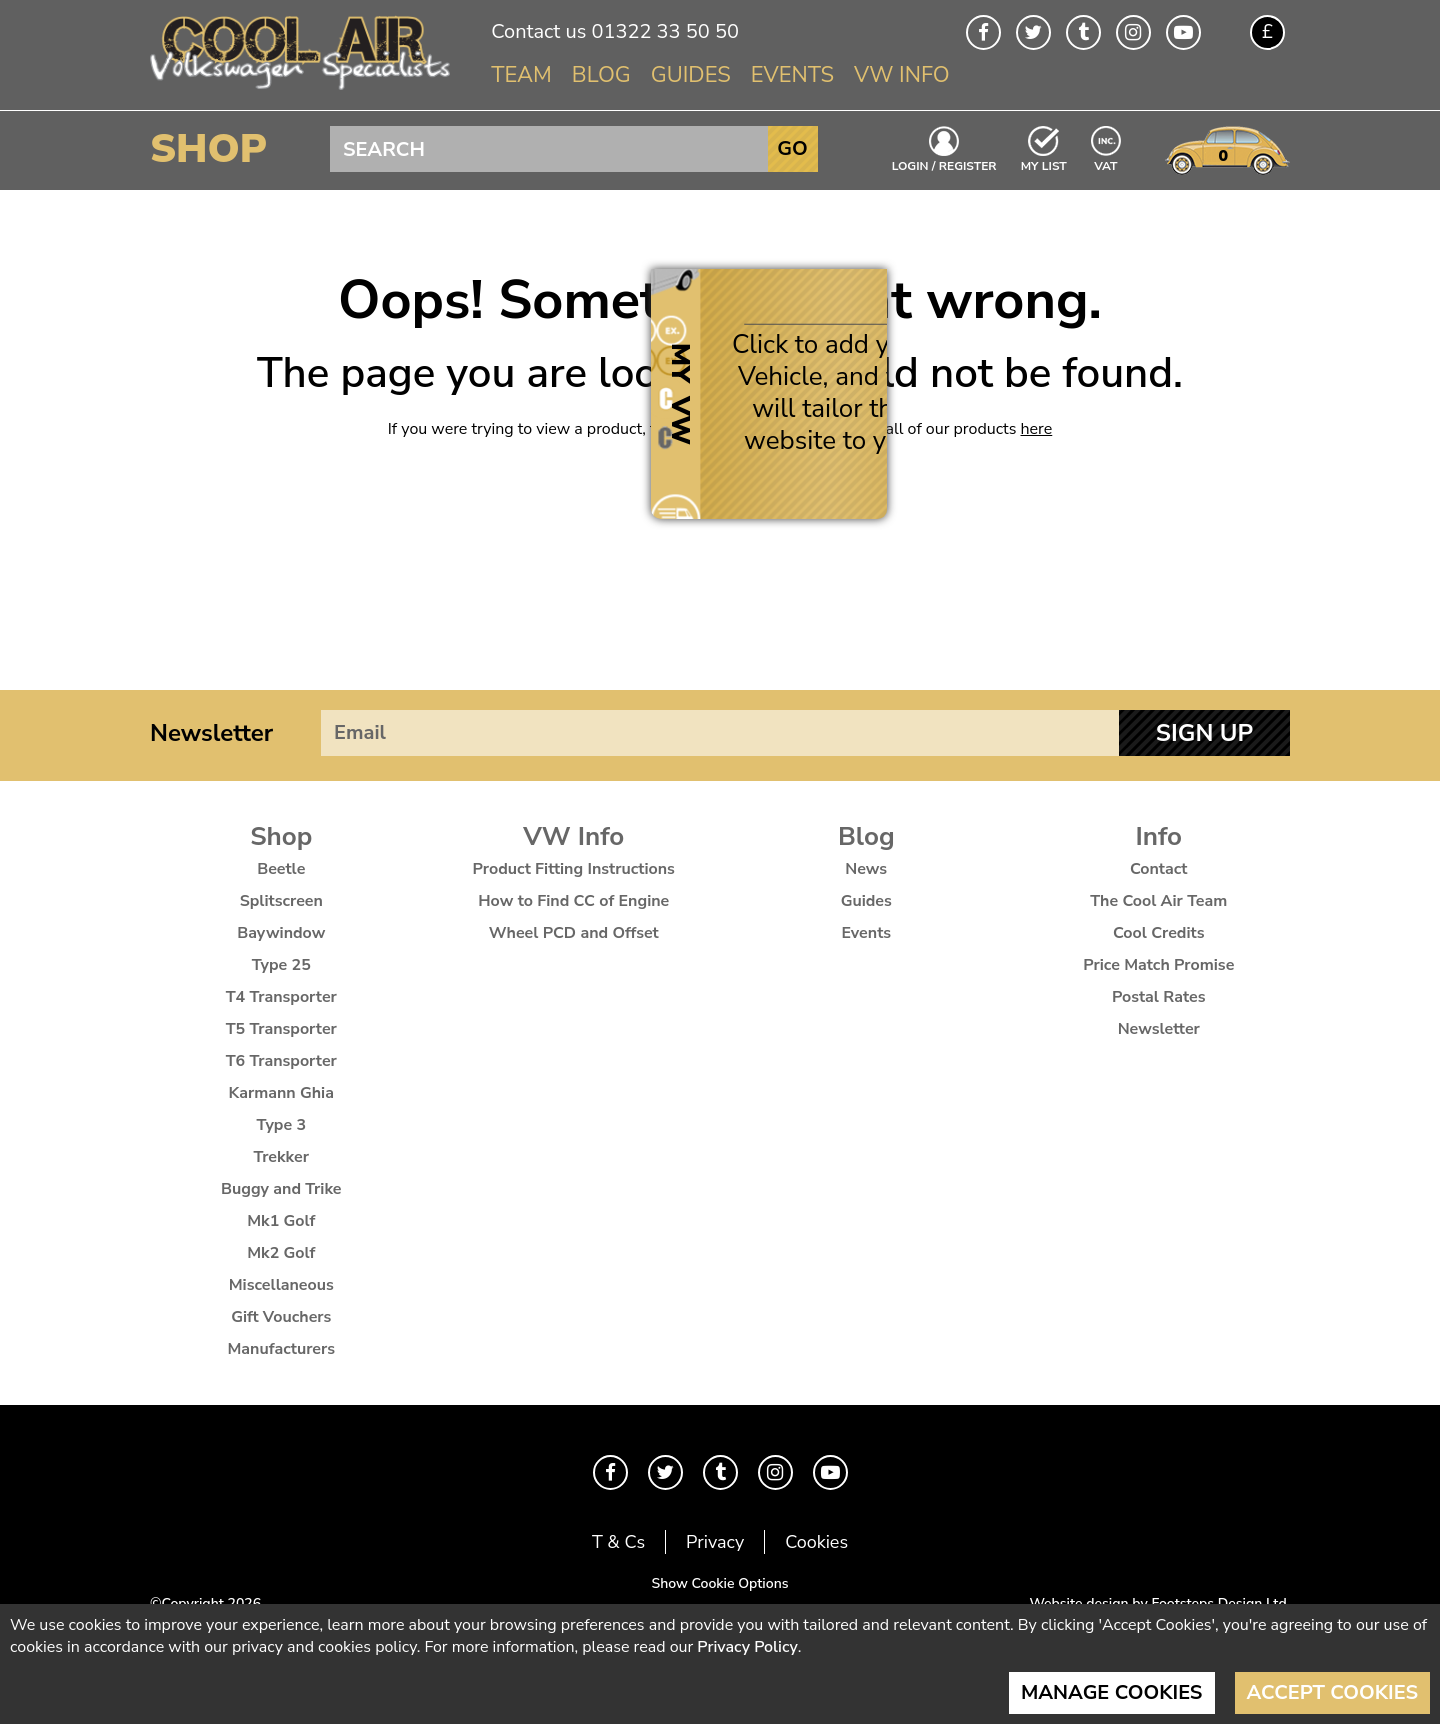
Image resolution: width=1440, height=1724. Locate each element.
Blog (601, 75)
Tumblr (1083, 32)
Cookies (816, 1542)
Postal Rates (1159, 997)
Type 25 (281, 965)
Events (792, 75)
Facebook (983, 32)
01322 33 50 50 (664, 31)
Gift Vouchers (281, 1317)
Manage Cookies (1112, 1692)
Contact (1159, 869)
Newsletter (211, 733)
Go (792, 148)
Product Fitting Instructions (574, 869)
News (866, 869)
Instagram (1133, 32)
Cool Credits (1158, 933)
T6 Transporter (281, 1061)
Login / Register (944, 165)
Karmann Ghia (281, 1093)
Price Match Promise (1158, 965)
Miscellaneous (281, 1285)
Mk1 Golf (281, 1221)
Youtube (1183, 32)
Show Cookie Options (719, 1583)
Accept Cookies (1333, 1692)
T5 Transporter (281, 1029)
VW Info (902, 75)
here (1037, 429)
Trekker (281, 1157)
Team (521, 75)
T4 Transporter (281, 997)
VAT (1107, 164)
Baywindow (281, 933)
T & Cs (618, 1542)
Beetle (281, 869)
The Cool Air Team (1158, 901)
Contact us (538, 31)
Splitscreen (281, 901)
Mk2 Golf (281, 1253)
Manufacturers (281, 1349)
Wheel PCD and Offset (574, 933)
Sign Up (1204, 733)
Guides (691, 75)
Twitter (1033, 32)
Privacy (715, 1542)
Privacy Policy (747, 1647)
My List (1044, 165)
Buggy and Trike (281, 1189)
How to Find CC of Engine (573, 901)
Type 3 (281, 1125)
